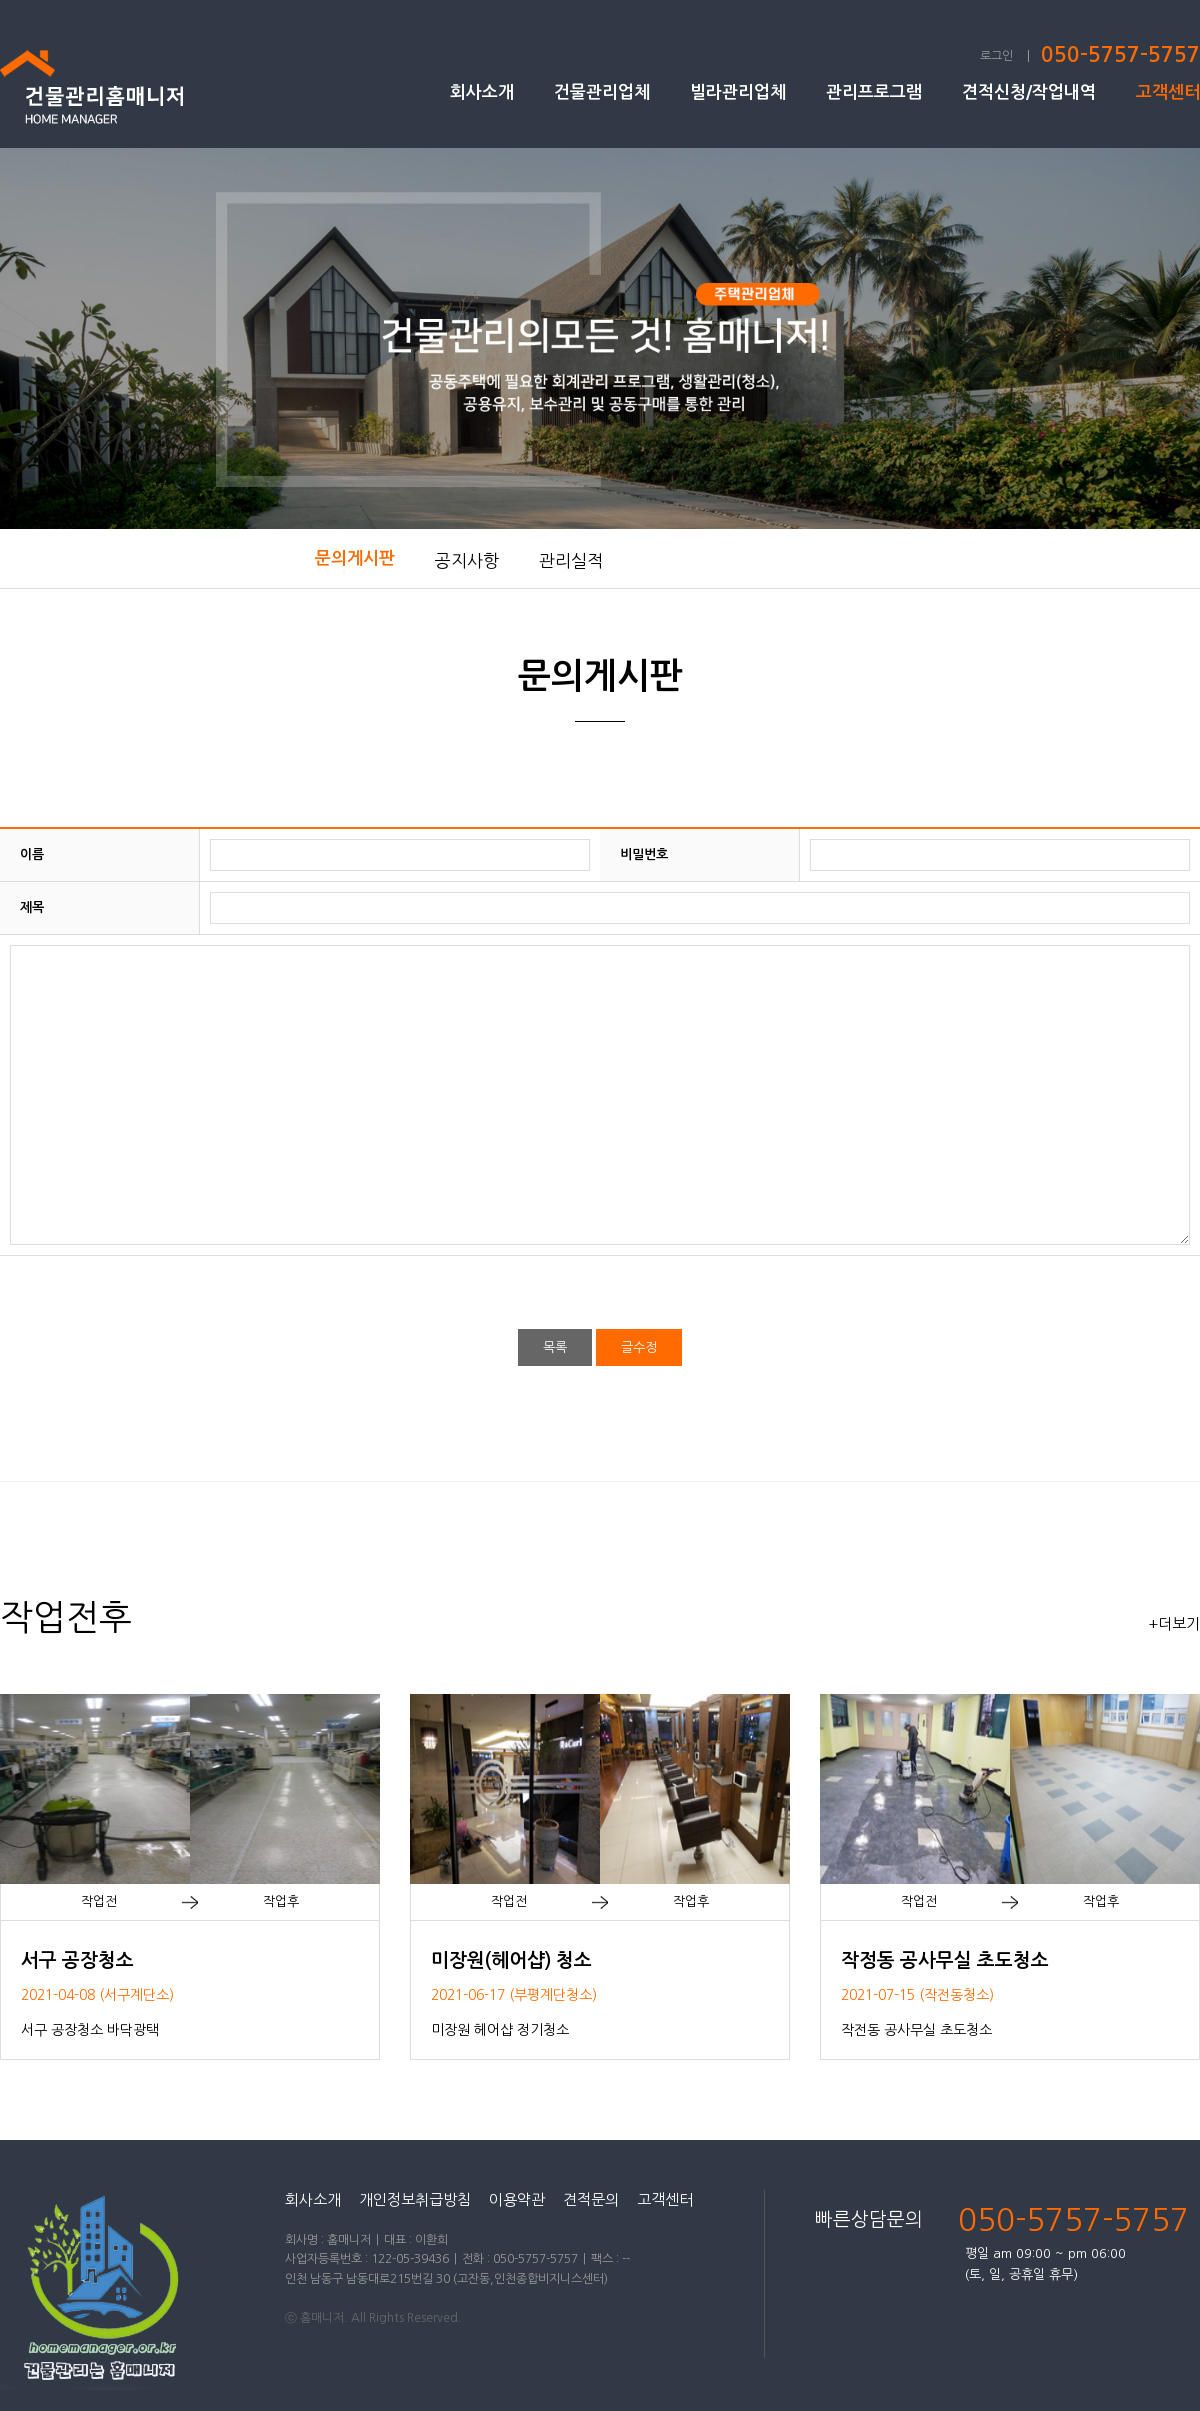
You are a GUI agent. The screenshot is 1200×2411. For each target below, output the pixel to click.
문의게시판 (355, 558)
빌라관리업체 (738, 92)
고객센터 (1168, 92)
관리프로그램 (874, 92)
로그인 (996, 56)
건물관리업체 (602, 92)
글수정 (639, 1347)
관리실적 (571, 560)
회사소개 (482, 92)
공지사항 (467, 560)
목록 (555, 1347)
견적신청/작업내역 (1029, 92)
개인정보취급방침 (415, 2199)
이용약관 (517, 2199)
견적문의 (591, 2199)
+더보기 (1174, 1623)
